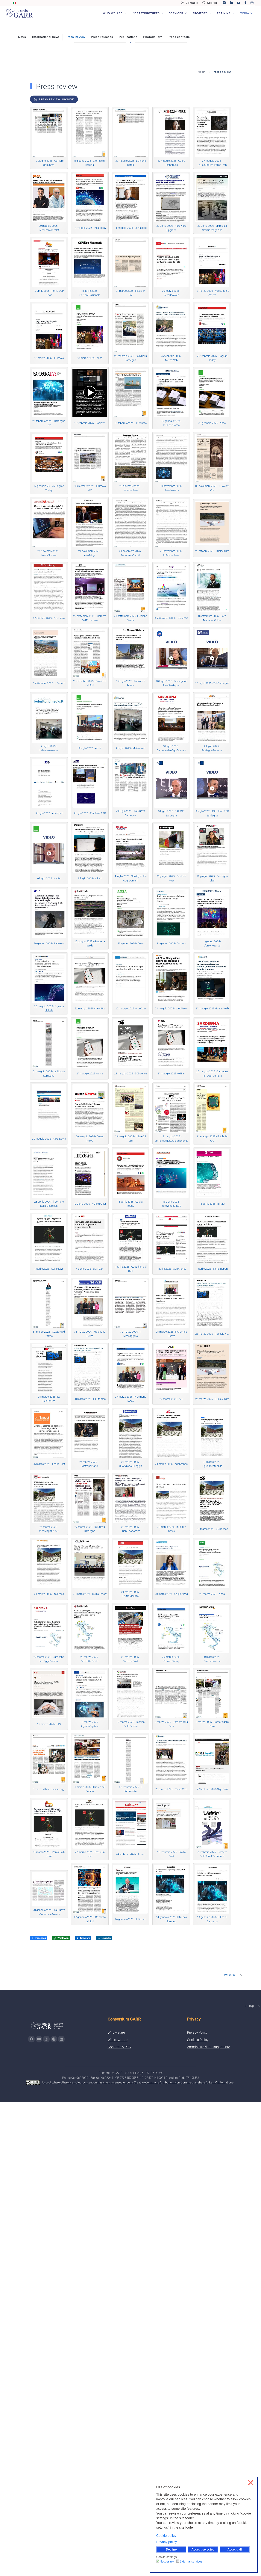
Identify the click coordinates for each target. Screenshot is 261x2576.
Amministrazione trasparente (208, 2047)
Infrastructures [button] (147, 13)
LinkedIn (104, 1938)
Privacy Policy (197, 2032)
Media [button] (246, 13)
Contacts (189, 3)
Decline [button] (171, 2549)
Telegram (83, 1938)
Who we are (116, 2032)
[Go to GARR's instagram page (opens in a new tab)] (46, 2039)
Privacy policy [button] (166, 2542)
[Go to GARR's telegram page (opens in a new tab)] (54, 2039)
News (22, 37)
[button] (240, 1975)
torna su (230, 1975)
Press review (57, 86)
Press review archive (54, 99)
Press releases (102, 37)
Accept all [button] (234, 2549)
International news (46, 37)
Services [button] (178, 13)
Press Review (75, 37)
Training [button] (225, 13)
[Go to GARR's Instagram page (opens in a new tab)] (31, 2039)
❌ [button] (251, 2482)
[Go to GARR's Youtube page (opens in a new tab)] (39, 2039)
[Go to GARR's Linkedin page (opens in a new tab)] (61, 2039)
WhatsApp (61, 1938)
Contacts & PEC (119, 2047)
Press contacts (179, 37)
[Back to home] (20, 13)
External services (191, 2561)
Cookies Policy (197, 2040)
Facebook (38, 1938)
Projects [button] (201, 13)
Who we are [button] (114, 13)
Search (209, 3)
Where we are (118, 2040)
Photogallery (152, 37)
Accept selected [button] (202, 2549)
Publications (128, 37)
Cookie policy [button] (166, 2536)
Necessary (167, 2561)
